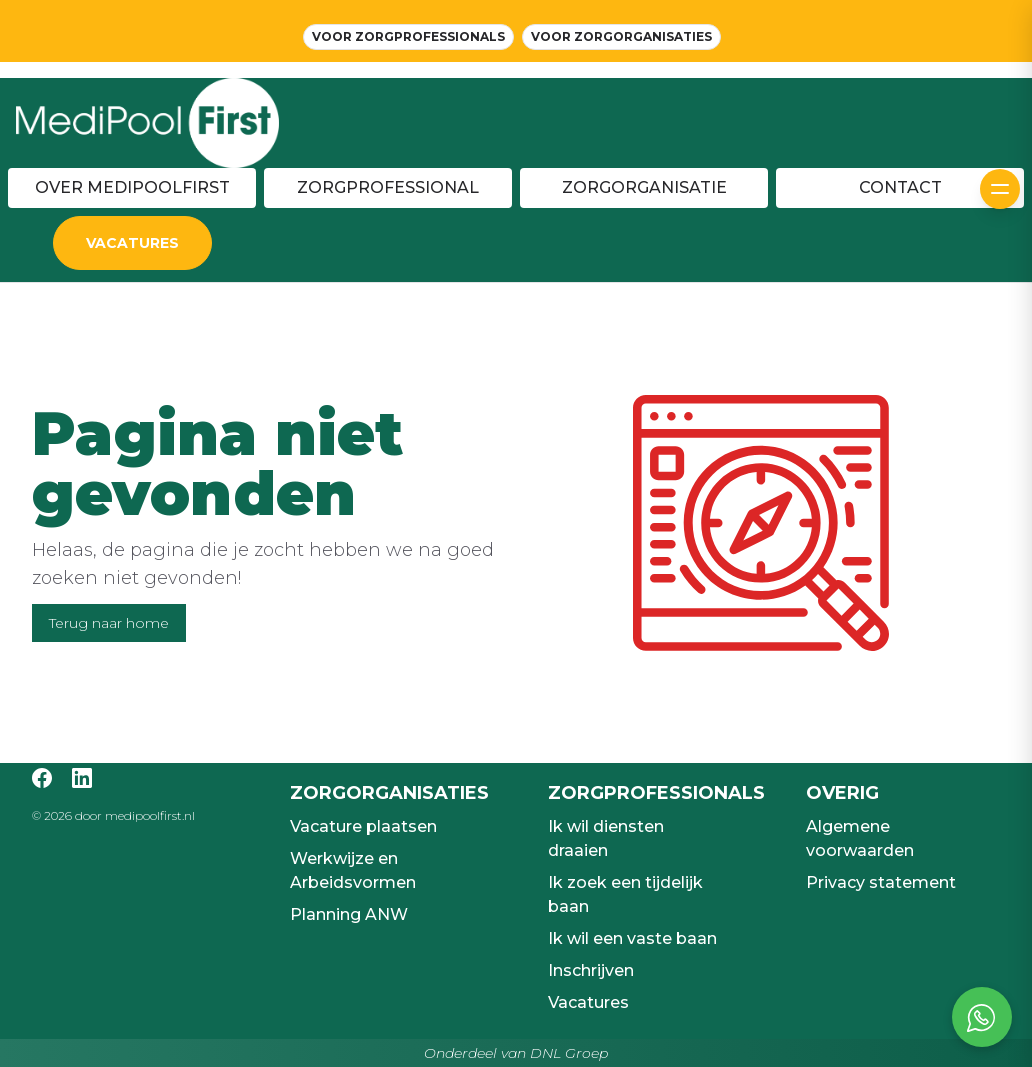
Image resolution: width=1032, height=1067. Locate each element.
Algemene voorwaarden (860, 838)
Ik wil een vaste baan (632, 938)
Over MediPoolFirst (132, 187)
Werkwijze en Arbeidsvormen (353, 870)
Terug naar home (109, 623)
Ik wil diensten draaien (606, 838)
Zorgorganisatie (644, 187)
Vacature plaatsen (363, 826)
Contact (900, 187)
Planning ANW (349, 914)
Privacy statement (881, 882)
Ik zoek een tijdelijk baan (625, 894)
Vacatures (588, 1002)
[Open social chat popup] (982, 1017)
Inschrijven (591, 970)
